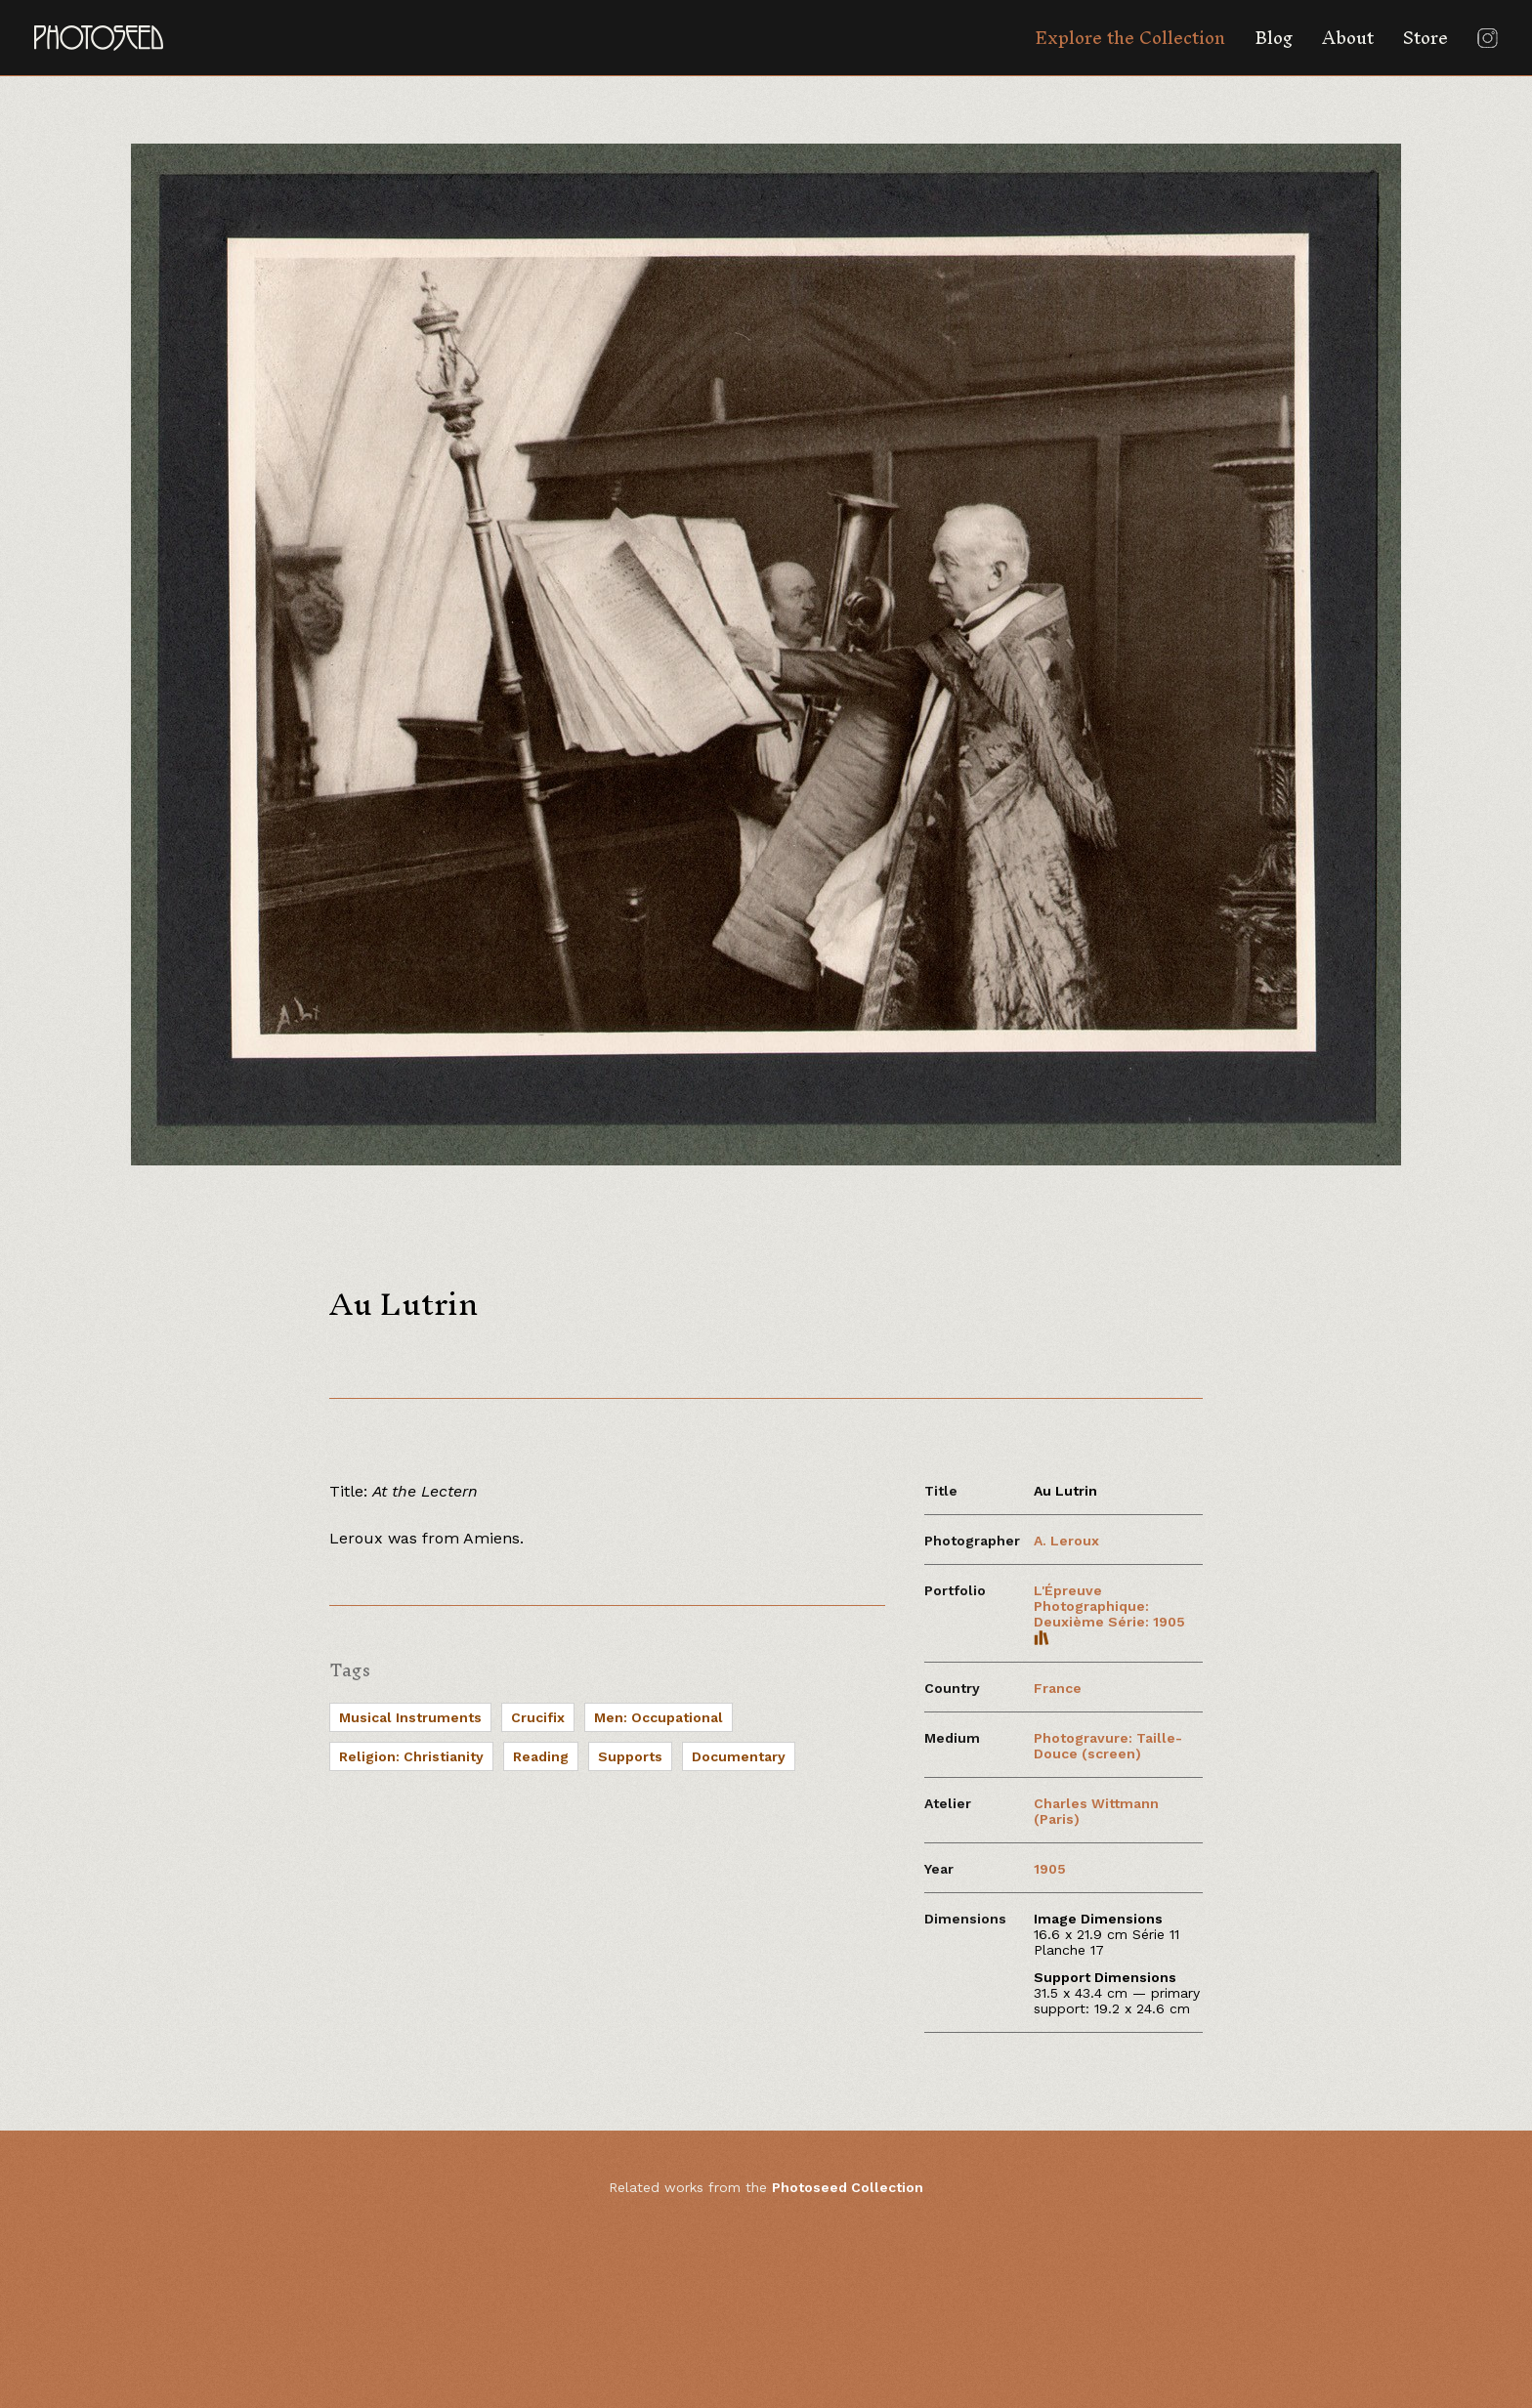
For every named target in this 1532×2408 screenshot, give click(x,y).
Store (1425, 38)
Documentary (739, 1756)
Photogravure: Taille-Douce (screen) (1108, 1745)
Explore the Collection (1130, 38)
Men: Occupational (658, 1717)
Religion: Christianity (411, 1756)
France (1058, 1688)
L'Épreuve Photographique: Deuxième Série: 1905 (1109, 1614)
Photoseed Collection (847, 2187)
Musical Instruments (410, 1717)
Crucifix (538, 1717)
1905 (1050, 1869)
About (1348, 38)
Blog (1274, 38)
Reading (541, 1756)
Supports (630, 1756)
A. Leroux (1066, 1540)
